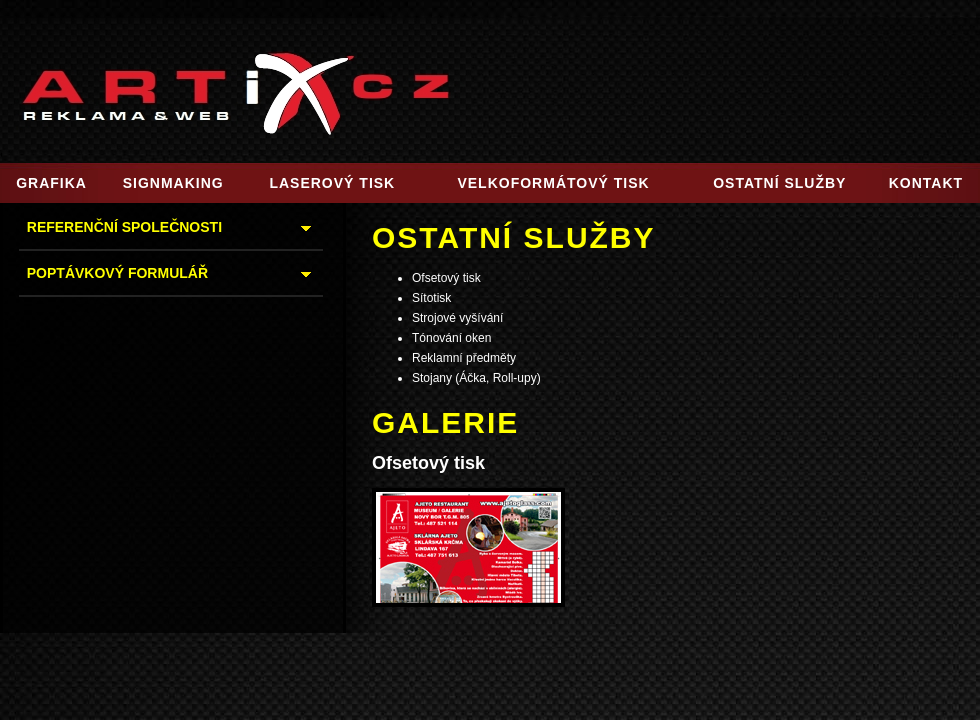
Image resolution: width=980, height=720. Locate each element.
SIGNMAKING (173, 183)
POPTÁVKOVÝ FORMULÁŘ (117, 273)
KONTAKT (926, 183)
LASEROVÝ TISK (332, 183)
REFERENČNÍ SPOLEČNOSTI (124, 227)
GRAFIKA (51, 183)
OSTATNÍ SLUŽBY (779, 183)
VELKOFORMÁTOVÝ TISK (553, 183)
